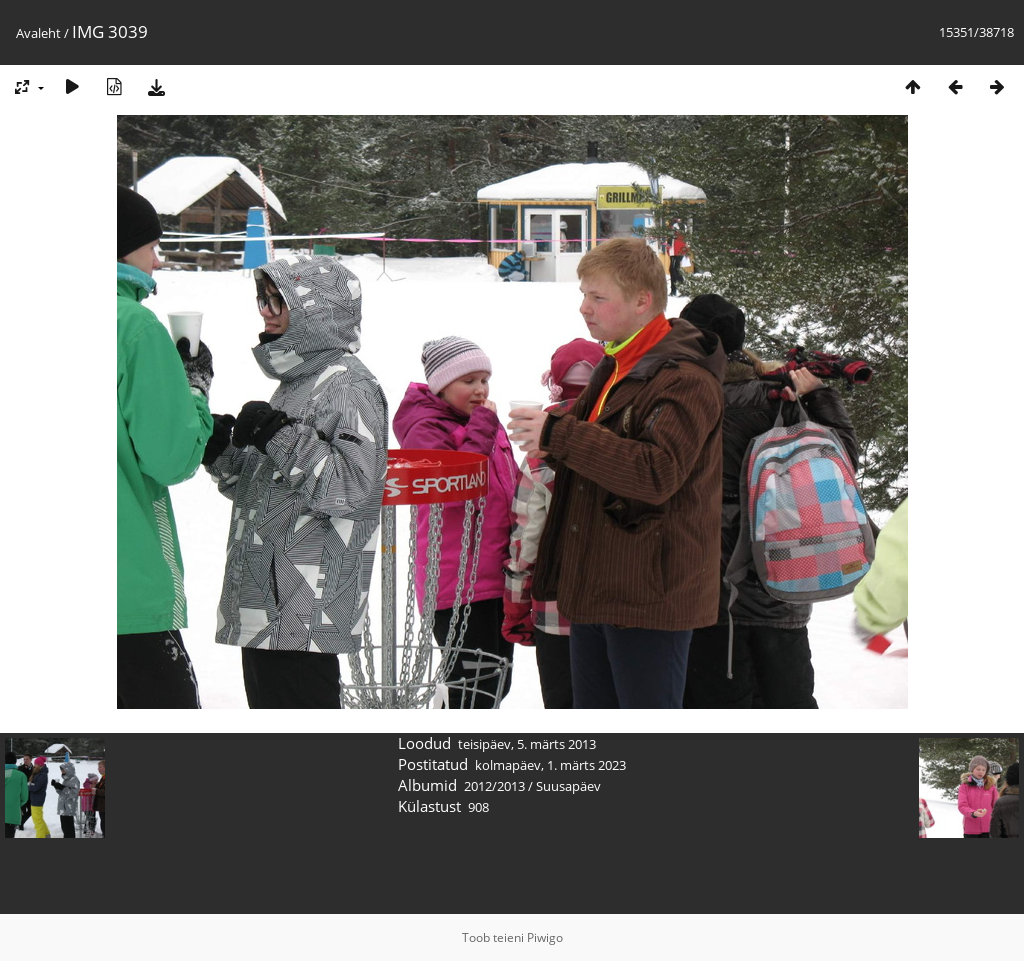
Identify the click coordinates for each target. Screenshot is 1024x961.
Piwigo (545, 937)
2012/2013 (494, 786)
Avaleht (38, 33)
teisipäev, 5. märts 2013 (527, 744)
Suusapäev (568, 786)
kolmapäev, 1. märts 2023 (550, 765)
